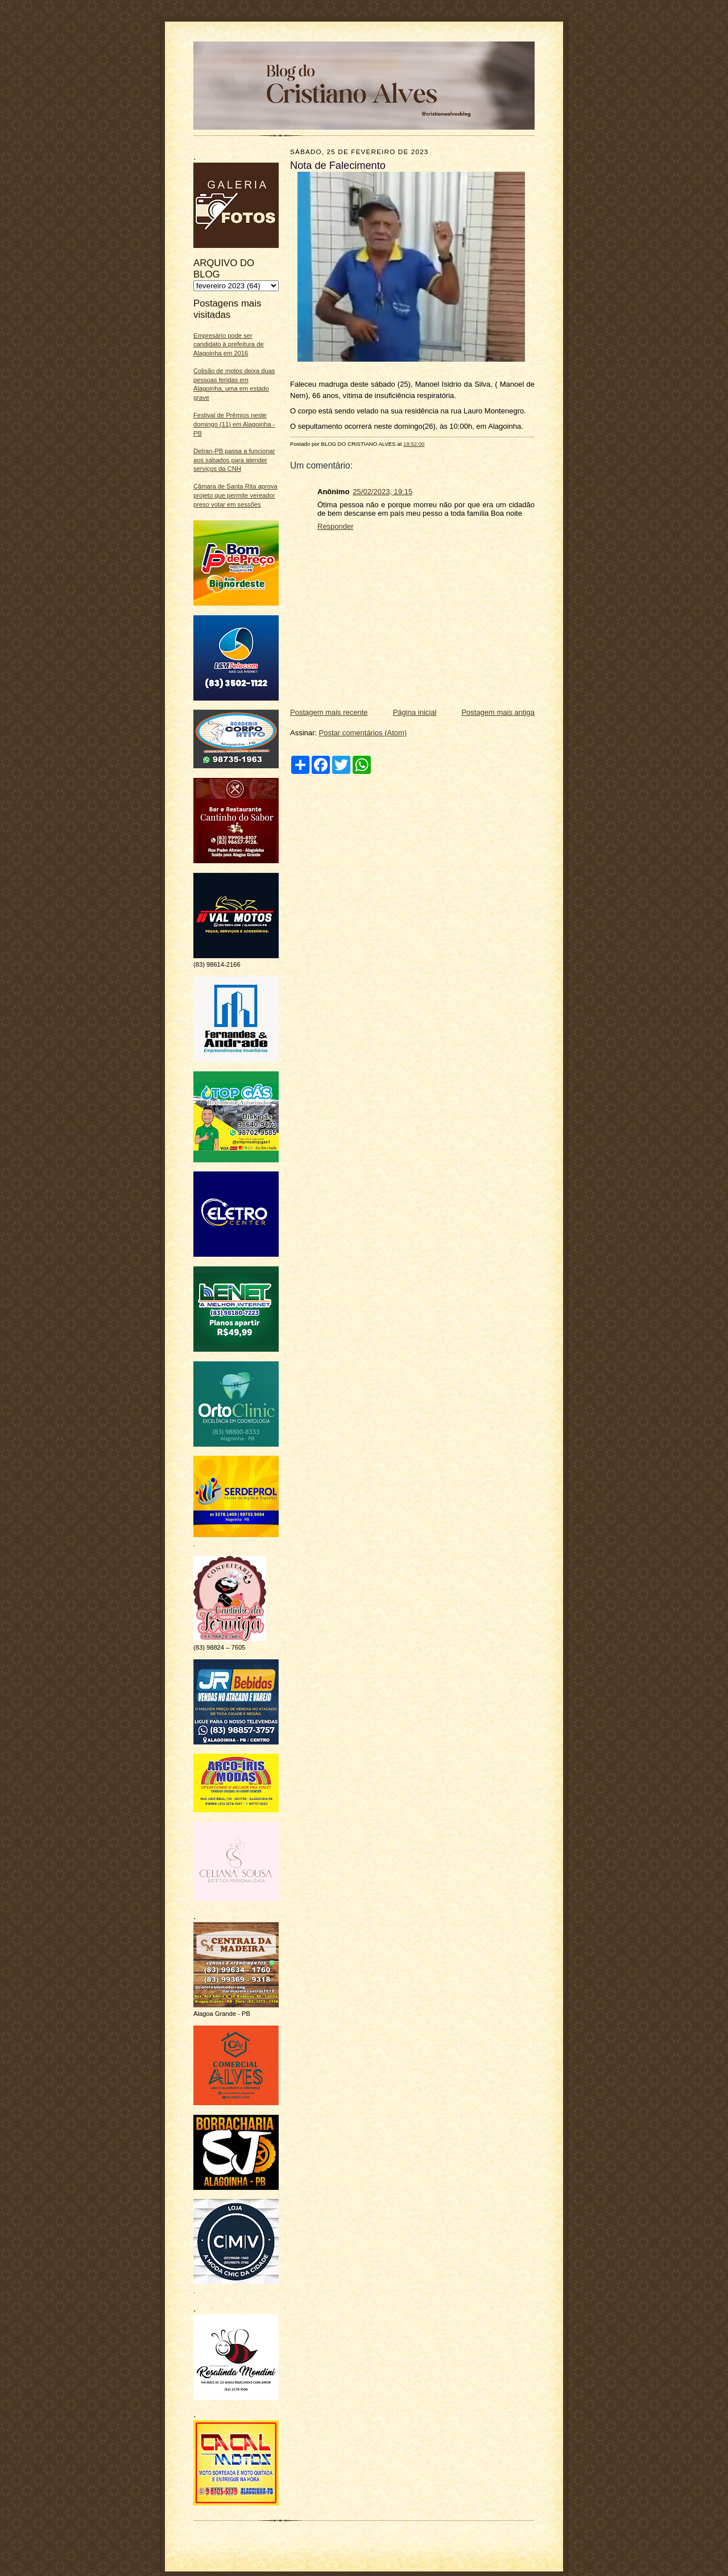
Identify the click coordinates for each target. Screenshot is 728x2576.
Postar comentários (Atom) (363, 732)
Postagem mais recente (329, 712)
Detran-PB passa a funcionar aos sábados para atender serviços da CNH (234, 460)
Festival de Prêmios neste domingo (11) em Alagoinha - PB (234, 424)
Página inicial (415, 712)
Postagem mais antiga (498, 712)
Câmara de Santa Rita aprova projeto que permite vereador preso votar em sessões (235, 495)
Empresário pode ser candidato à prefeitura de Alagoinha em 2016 (228, 344)
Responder (335, 526)
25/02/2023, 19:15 (382, 491)
